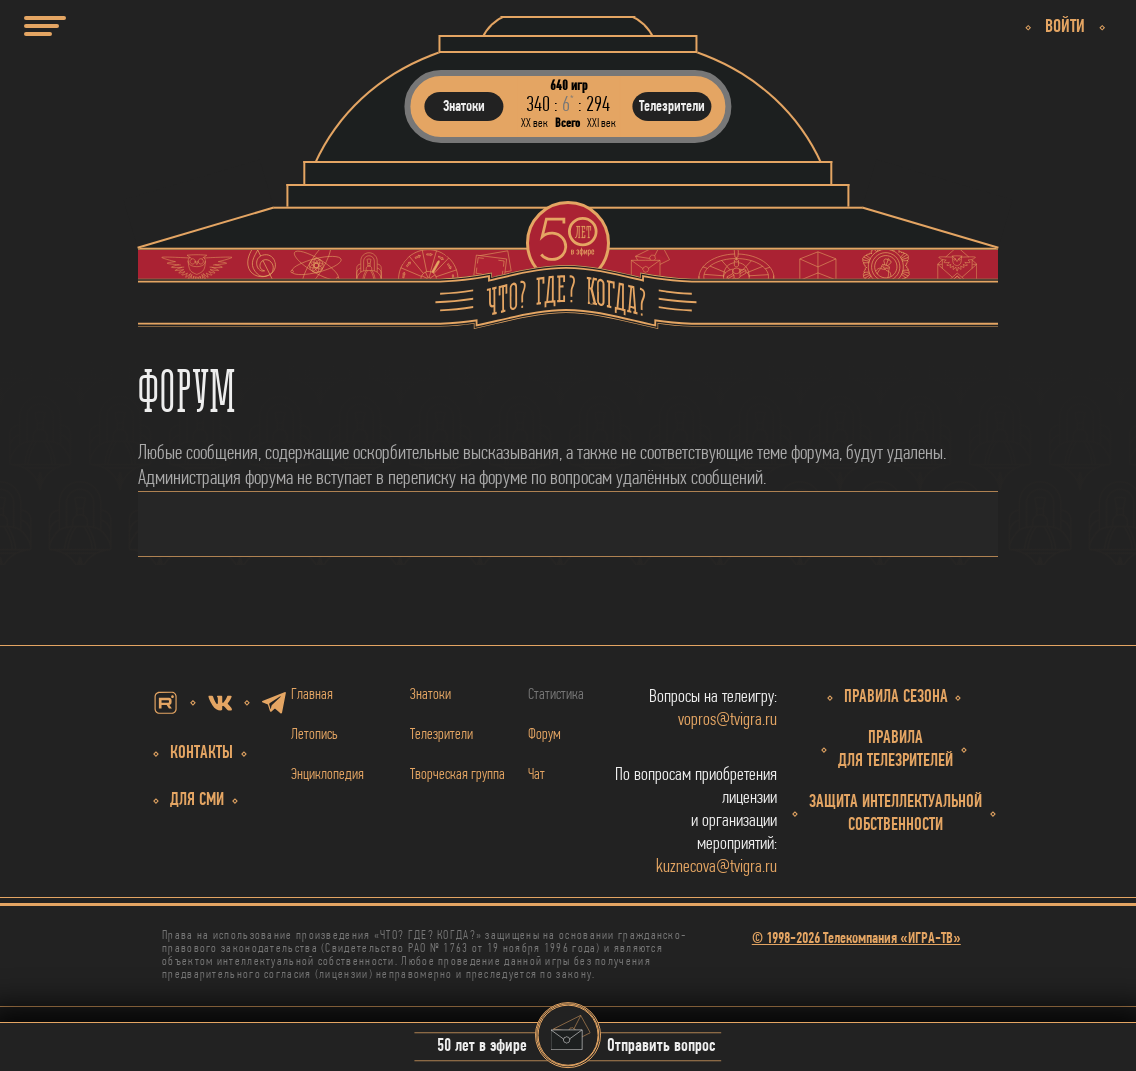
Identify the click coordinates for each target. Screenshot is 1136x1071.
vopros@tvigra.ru (727, 720)
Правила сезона (896, 697)
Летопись (314, 735)
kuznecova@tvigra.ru (716, 867)
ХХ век (534, 123)
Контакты (201, 753)
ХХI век (601, 123)
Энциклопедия (327, 775)
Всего (567, 123)
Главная (312, 695)
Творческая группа (457, 775)
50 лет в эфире (482, 1047)
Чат (536, 775)
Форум (544, 735)
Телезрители (441, 735)
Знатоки (430, 695)
